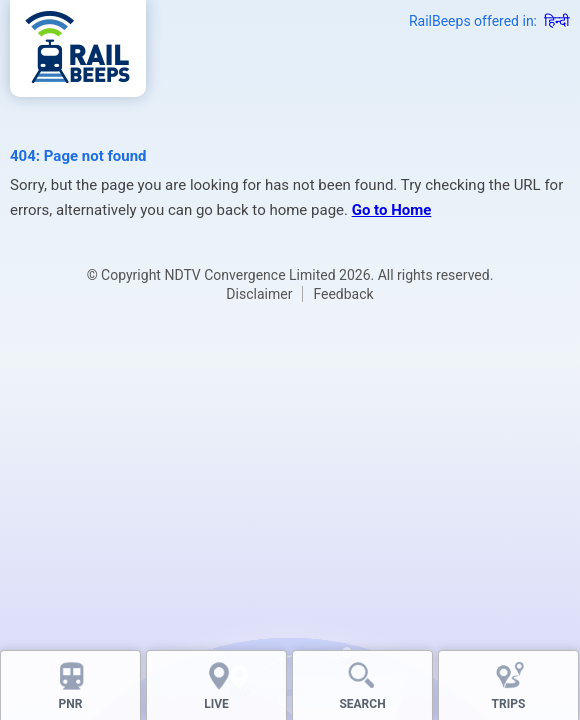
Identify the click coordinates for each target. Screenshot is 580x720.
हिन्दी (557, 21)
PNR (71, 704)
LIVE (216, 704)
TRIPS (509, 704)
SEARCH (362, 704)
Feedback (343, 294)
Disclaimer (259, 294)
